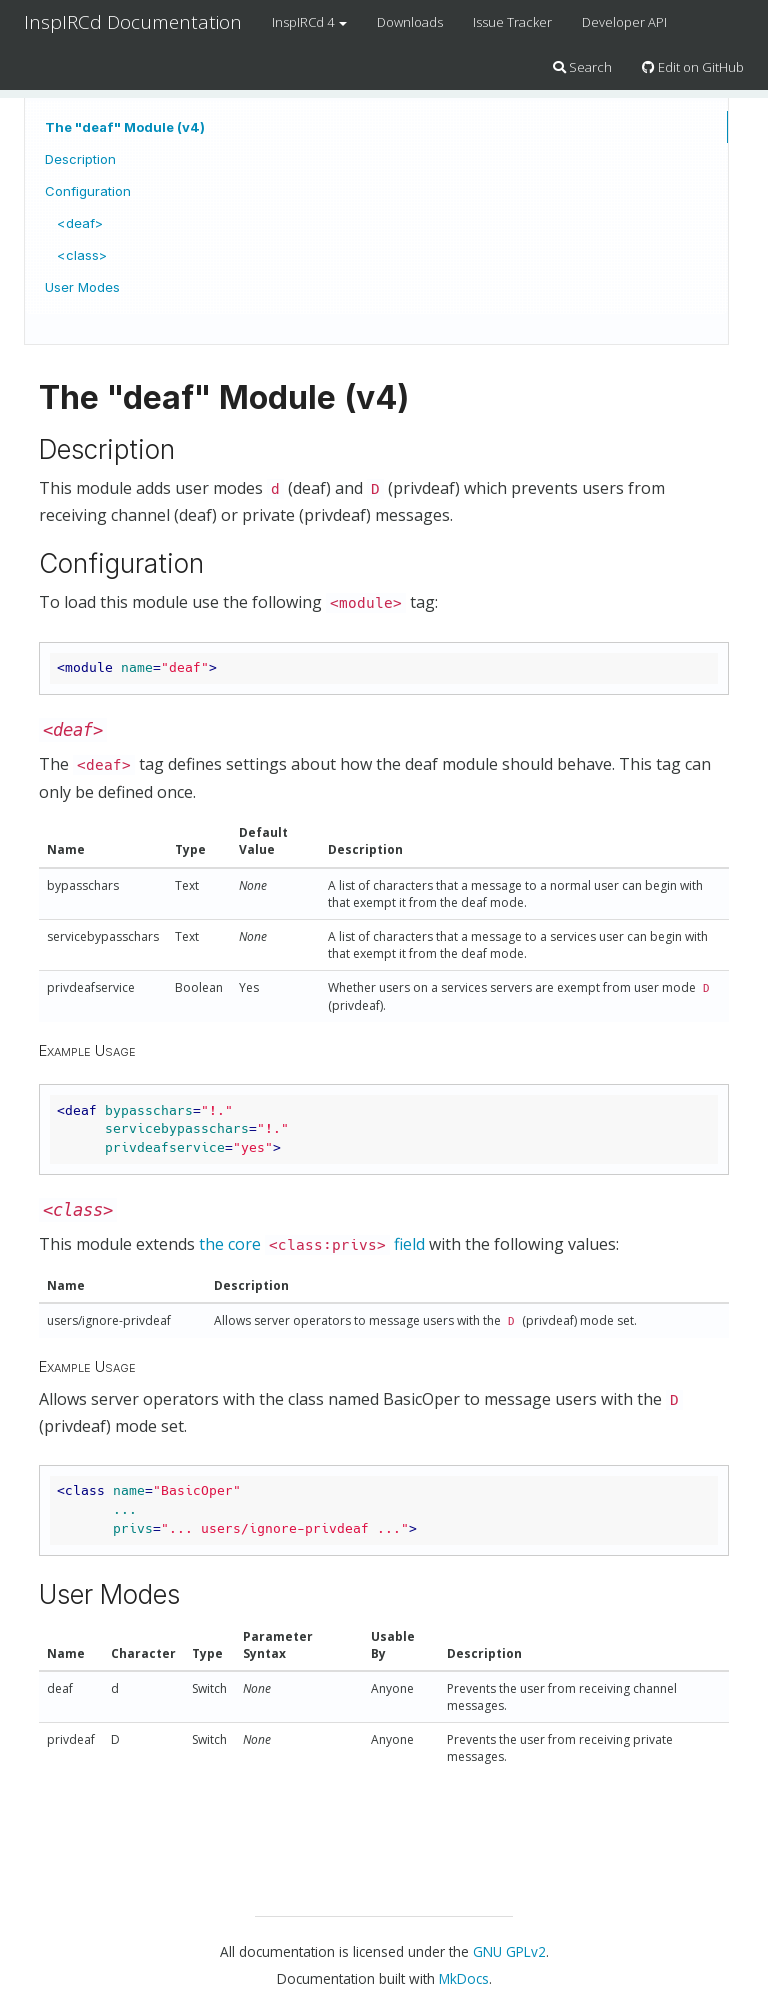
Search (582, 67)
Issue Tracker (512, 22)
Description (80, 159)
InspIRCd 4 (309, 22)
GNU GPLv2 (509, 1951)
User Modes (82, 287)
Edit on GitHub (693, 67)
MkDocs (464, 1978)
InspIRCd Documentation (133, 22)
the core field (312, 1244)
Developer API (624, 22)
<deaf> (80, 223)
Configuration (88, 191)
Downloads (410, 22)
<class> (82, 255)
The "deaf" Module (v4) (125, 127)
